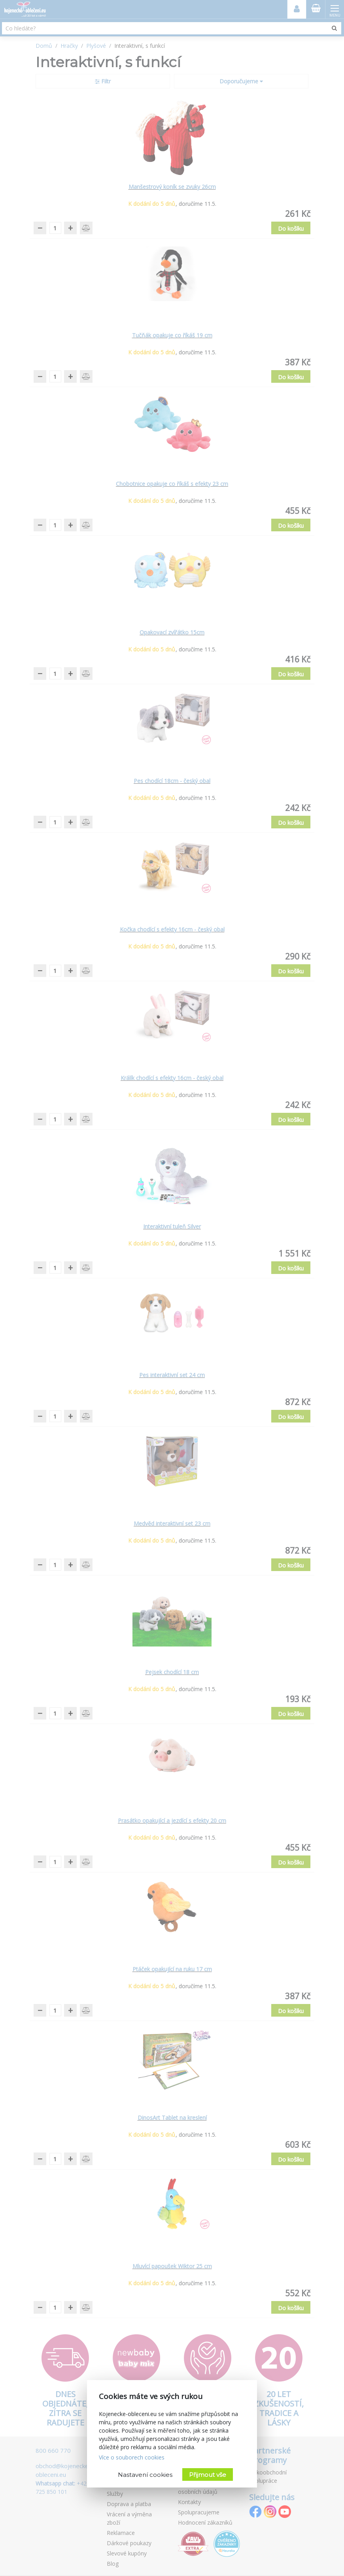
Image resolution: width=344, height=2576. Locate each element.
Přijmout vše (207, 2474)
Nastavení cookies (145, 2474)
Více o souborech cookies (131, 2457)
